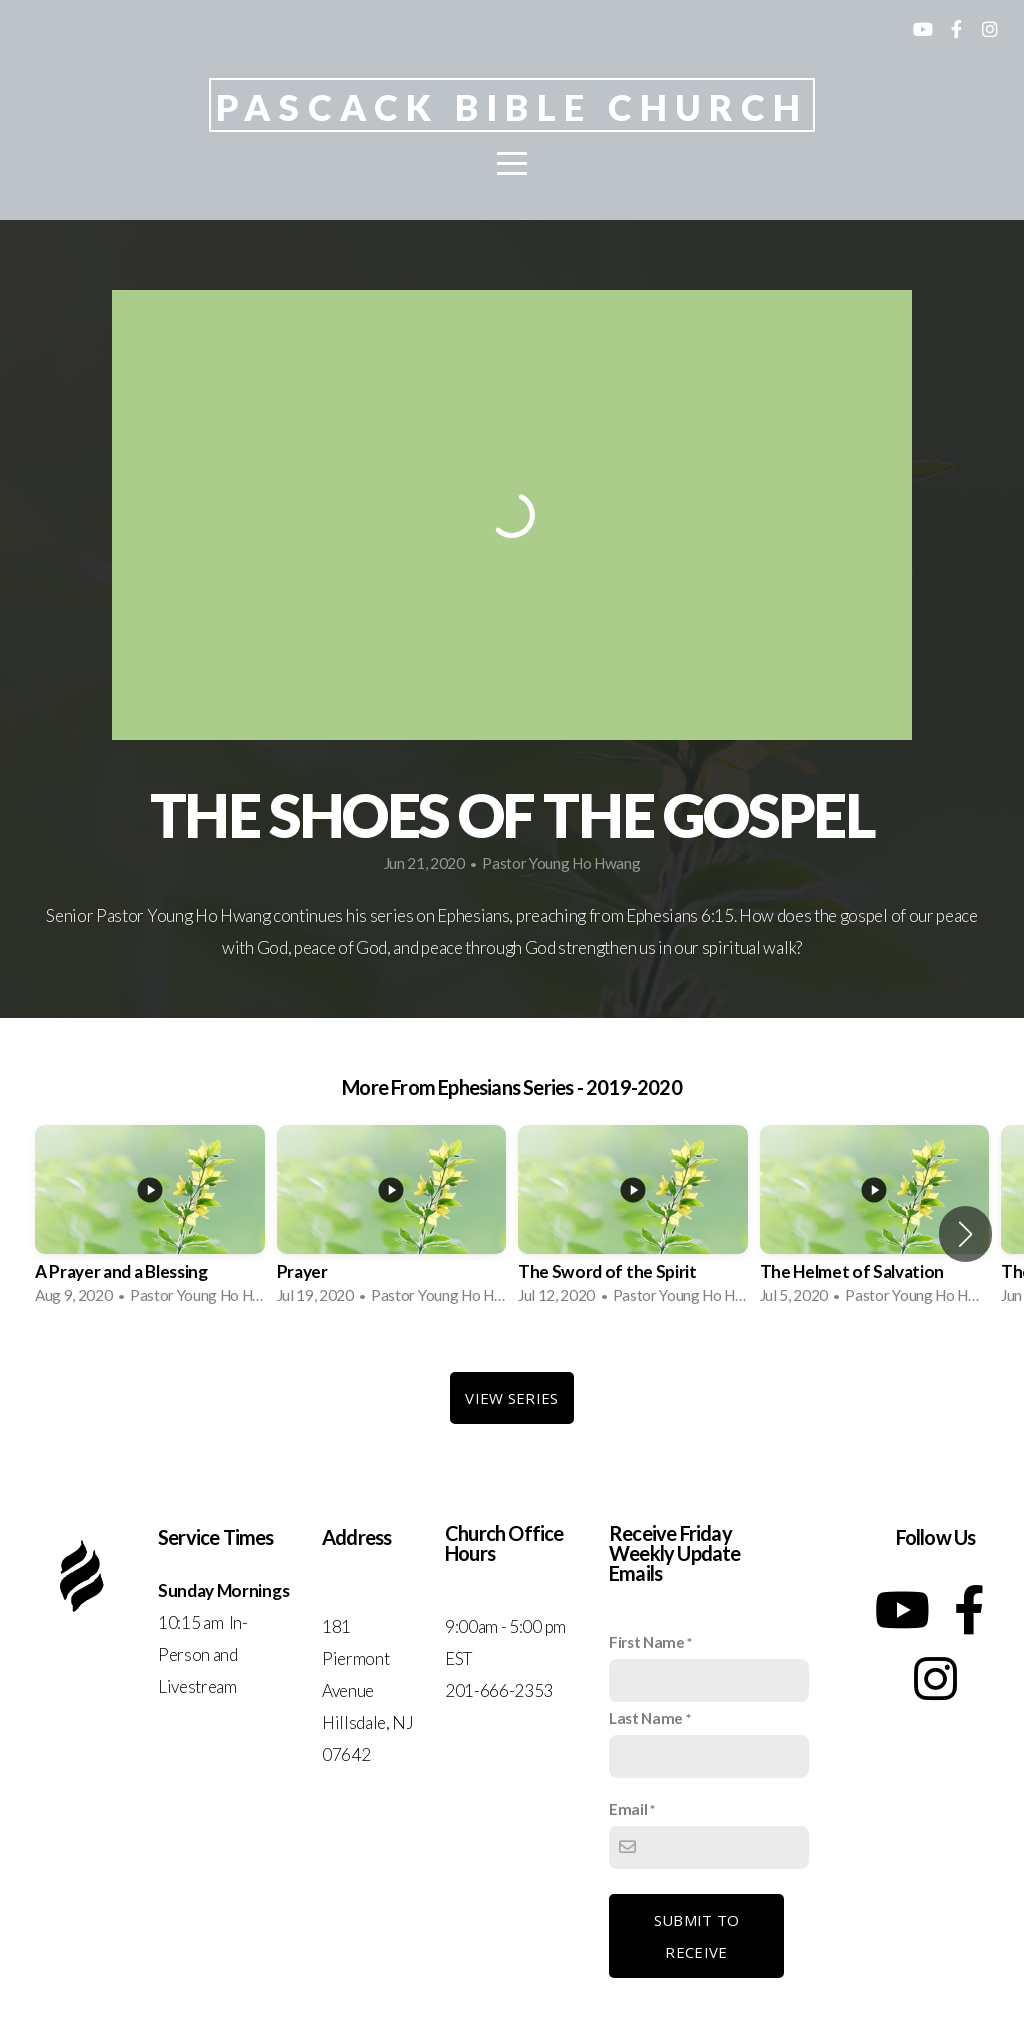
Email (628, 1809)
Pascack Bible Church (512, 107)
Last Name (646, 1718)
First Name (647, 1642)
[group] (150, 1221)
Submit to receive (697, 1936)
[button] (965, 1234)
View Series (511, 1398)
